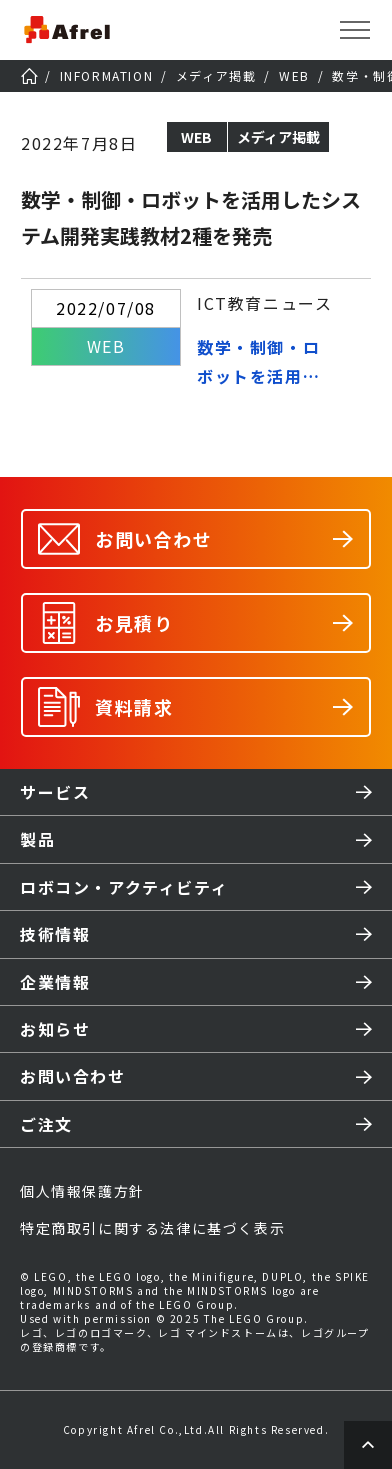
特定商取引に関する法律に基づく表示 (152, 1228)
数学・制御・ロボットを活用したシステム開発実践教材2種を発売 (264, 363)
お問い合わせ (73, 1076)
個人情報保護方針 (82, 1191)
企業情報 (55, 982)
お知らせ (55, 1029)
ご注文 (46, 1124)
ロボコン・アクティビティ (124, 887)
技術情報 (55, 934)
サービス (55, 792)
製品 (37, 839)
